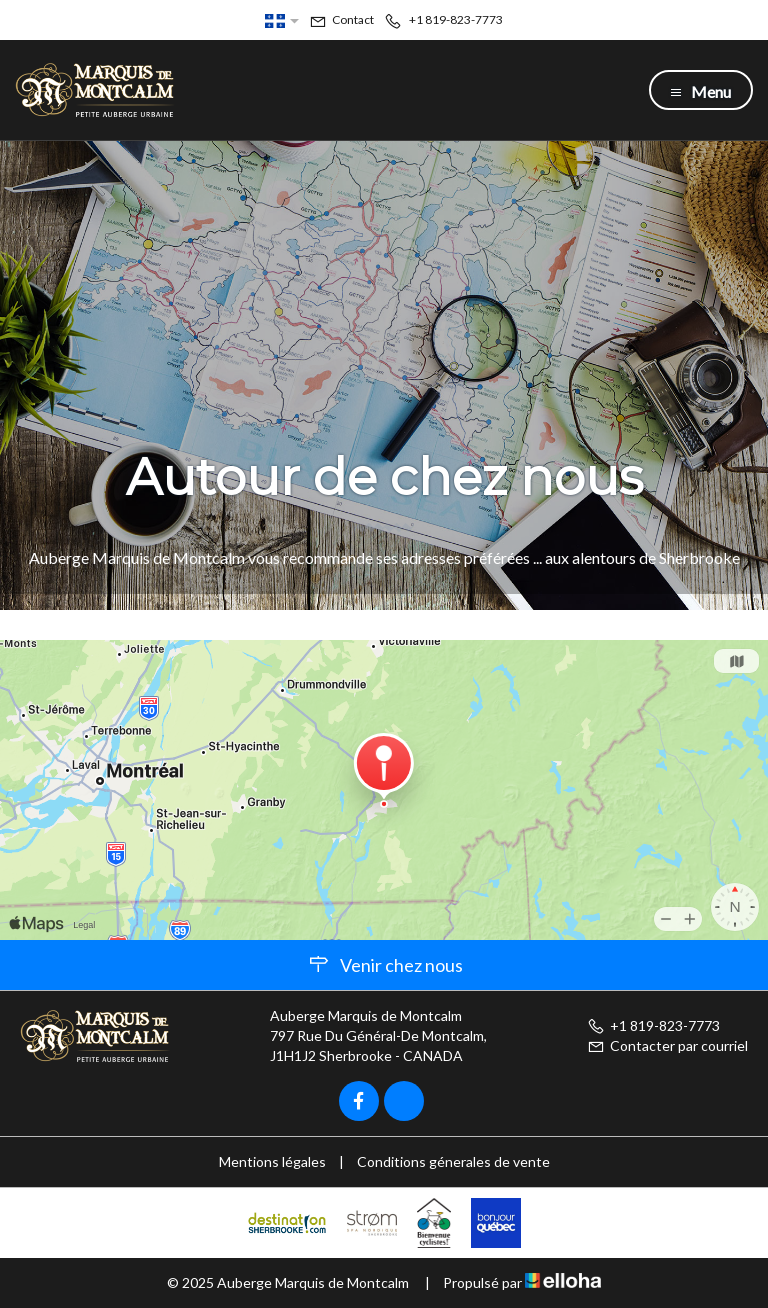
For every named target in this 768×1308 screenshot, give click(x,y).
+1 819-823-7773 (653, 1025)
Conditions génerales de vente (453, 1161)
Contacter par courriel (667, 1045)
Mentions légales (272, 1161)
